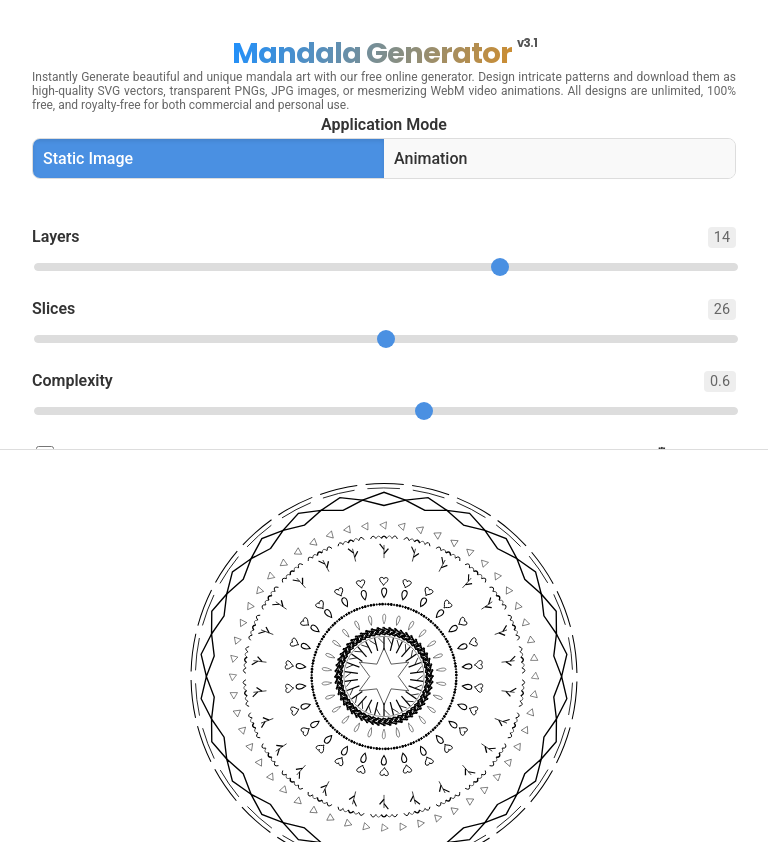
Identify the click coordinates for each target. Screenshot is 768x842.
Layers (384, 237)
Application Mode (384, 124)
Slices (384, 309)
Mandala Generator (384, 53)
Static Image (88, 158)
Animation (430, 158)
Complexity (384, 381)
